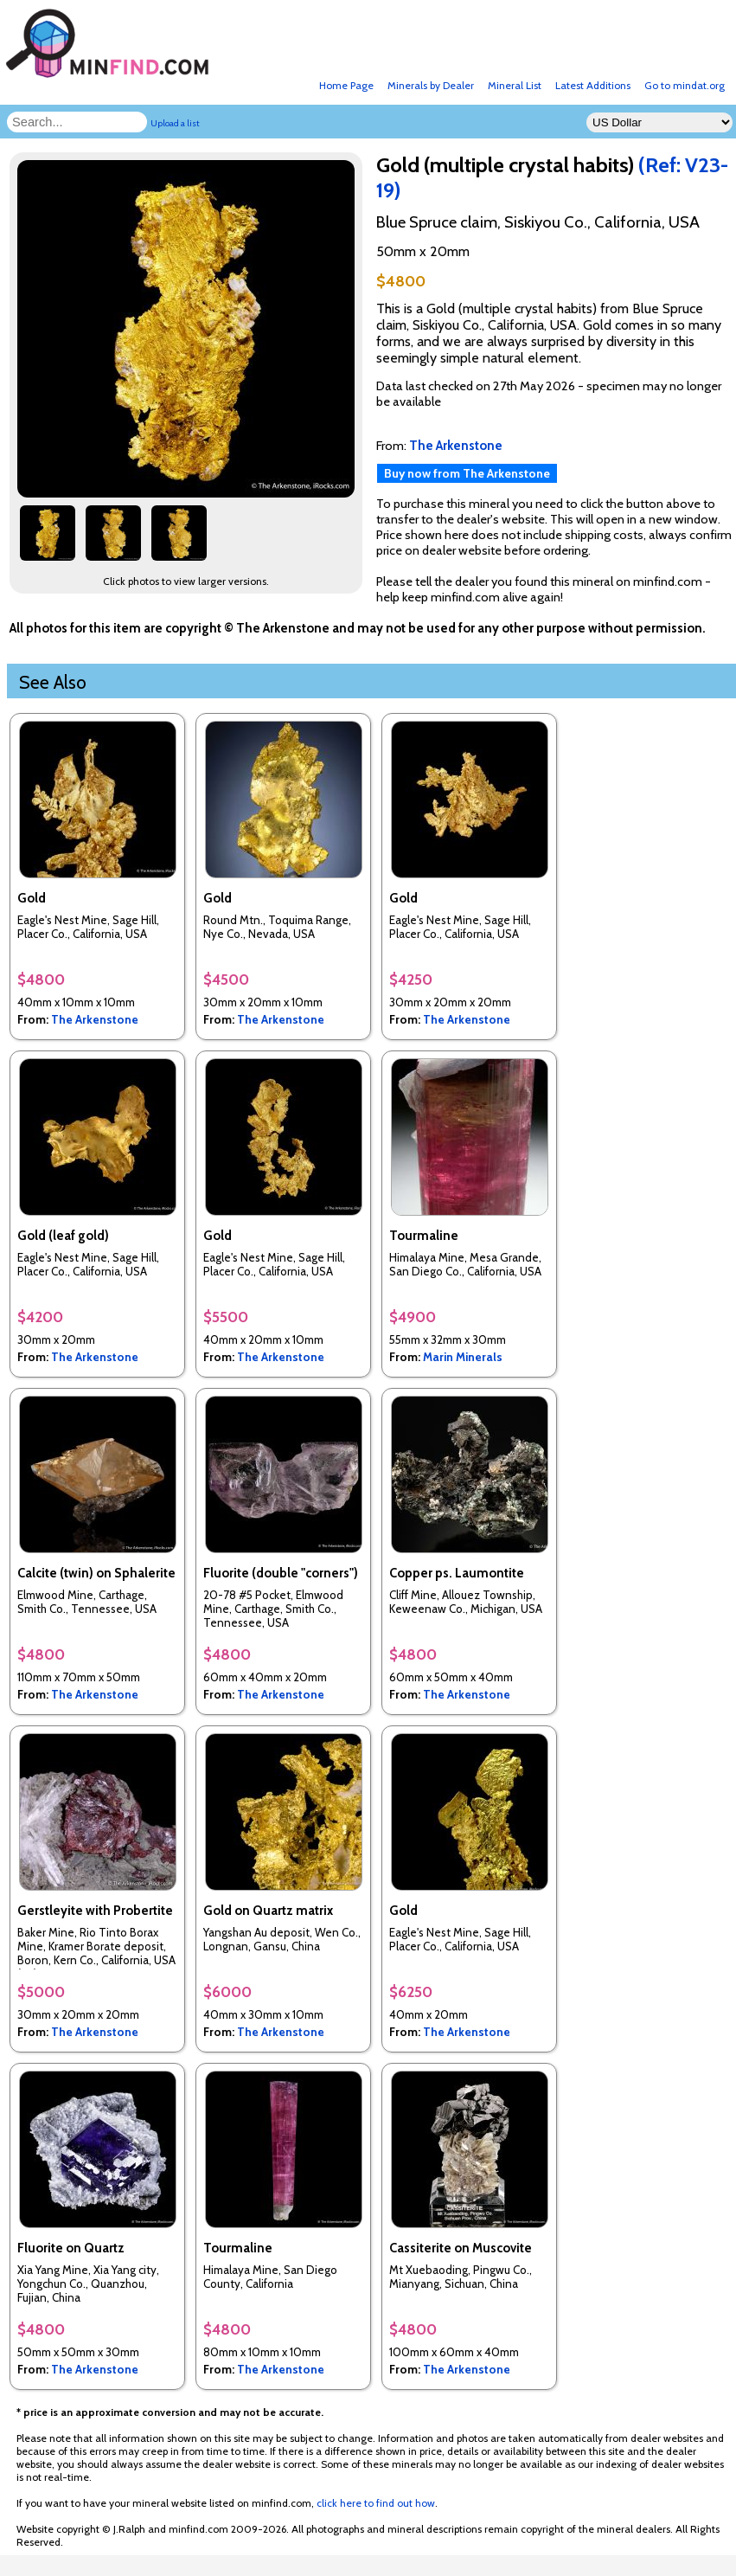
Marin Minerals (462, 1357)
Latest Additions (592, 85)
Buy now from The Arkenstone (467, 473)
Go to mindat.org (684, 85)
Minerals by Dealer (430, 85)
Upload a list (175, 123)
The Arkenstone (94, 1019)
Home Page (346, 85)
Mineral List (514, 85)
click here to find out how (376, 2502)
